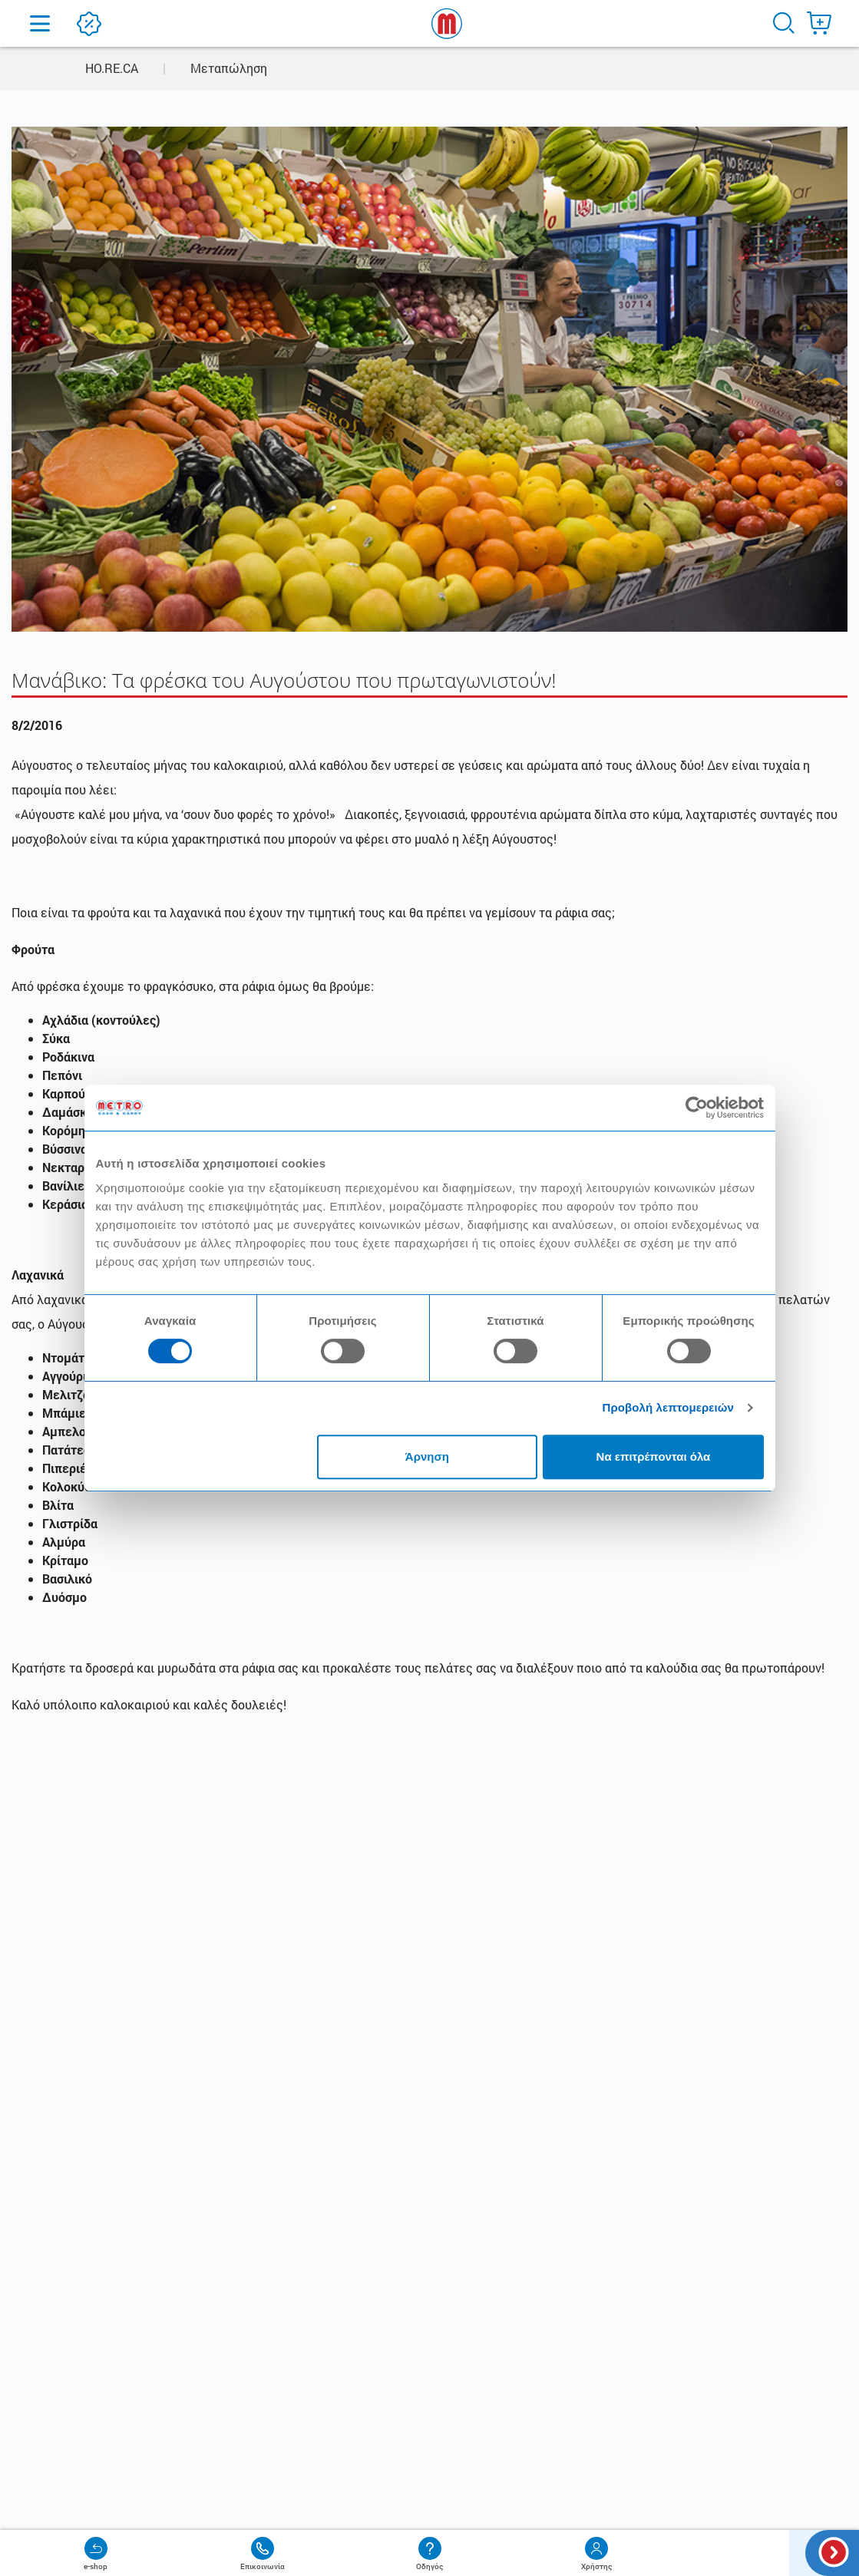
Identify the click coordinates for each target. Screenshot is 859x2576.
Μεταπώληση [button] (228, 68)
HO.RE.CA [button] (111, 68)
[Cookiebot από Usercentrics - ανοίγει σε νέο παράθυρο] (696, 1107)
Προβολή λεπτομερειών (669, 1407)
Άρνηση (427, 1456)
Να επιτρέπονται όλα (653, 1456)
